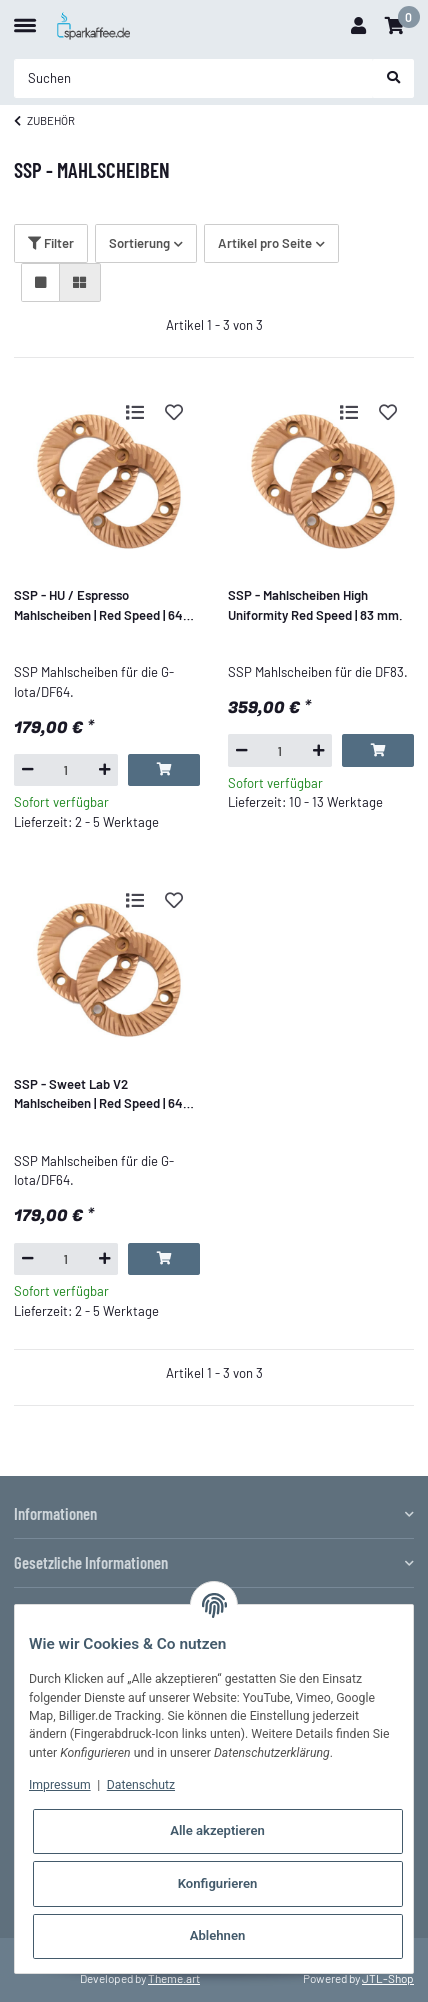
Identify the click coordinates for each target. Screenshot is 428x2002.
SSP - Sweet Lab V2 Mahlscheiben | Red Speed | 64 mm (98, 1095)
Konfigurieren (218, 1883)
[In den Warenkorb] (164, 770)
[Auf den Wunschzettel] (174, 412)
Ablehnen (218, 1935)
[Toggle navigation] (25, 17)
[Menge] (66, 770)
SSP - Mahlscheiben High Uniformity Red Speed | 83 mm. (315, 605)
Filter (51, 243)
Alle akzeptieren (217, 1830)
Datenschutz (141, 1785)
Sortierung (139, 243)
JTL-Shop (388, 1978)
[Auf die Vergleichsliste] (135, 412)
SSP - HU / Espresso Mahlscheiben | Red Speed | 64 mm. (98, 606)
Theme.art (174, 1978)
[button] (358, 26)
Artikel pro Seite (265, 243)
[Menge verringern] (27, 770)
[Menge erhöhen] (104, 770)
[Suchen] (194, 78)
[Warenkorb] (394, 26)
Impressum (60, 1785)
